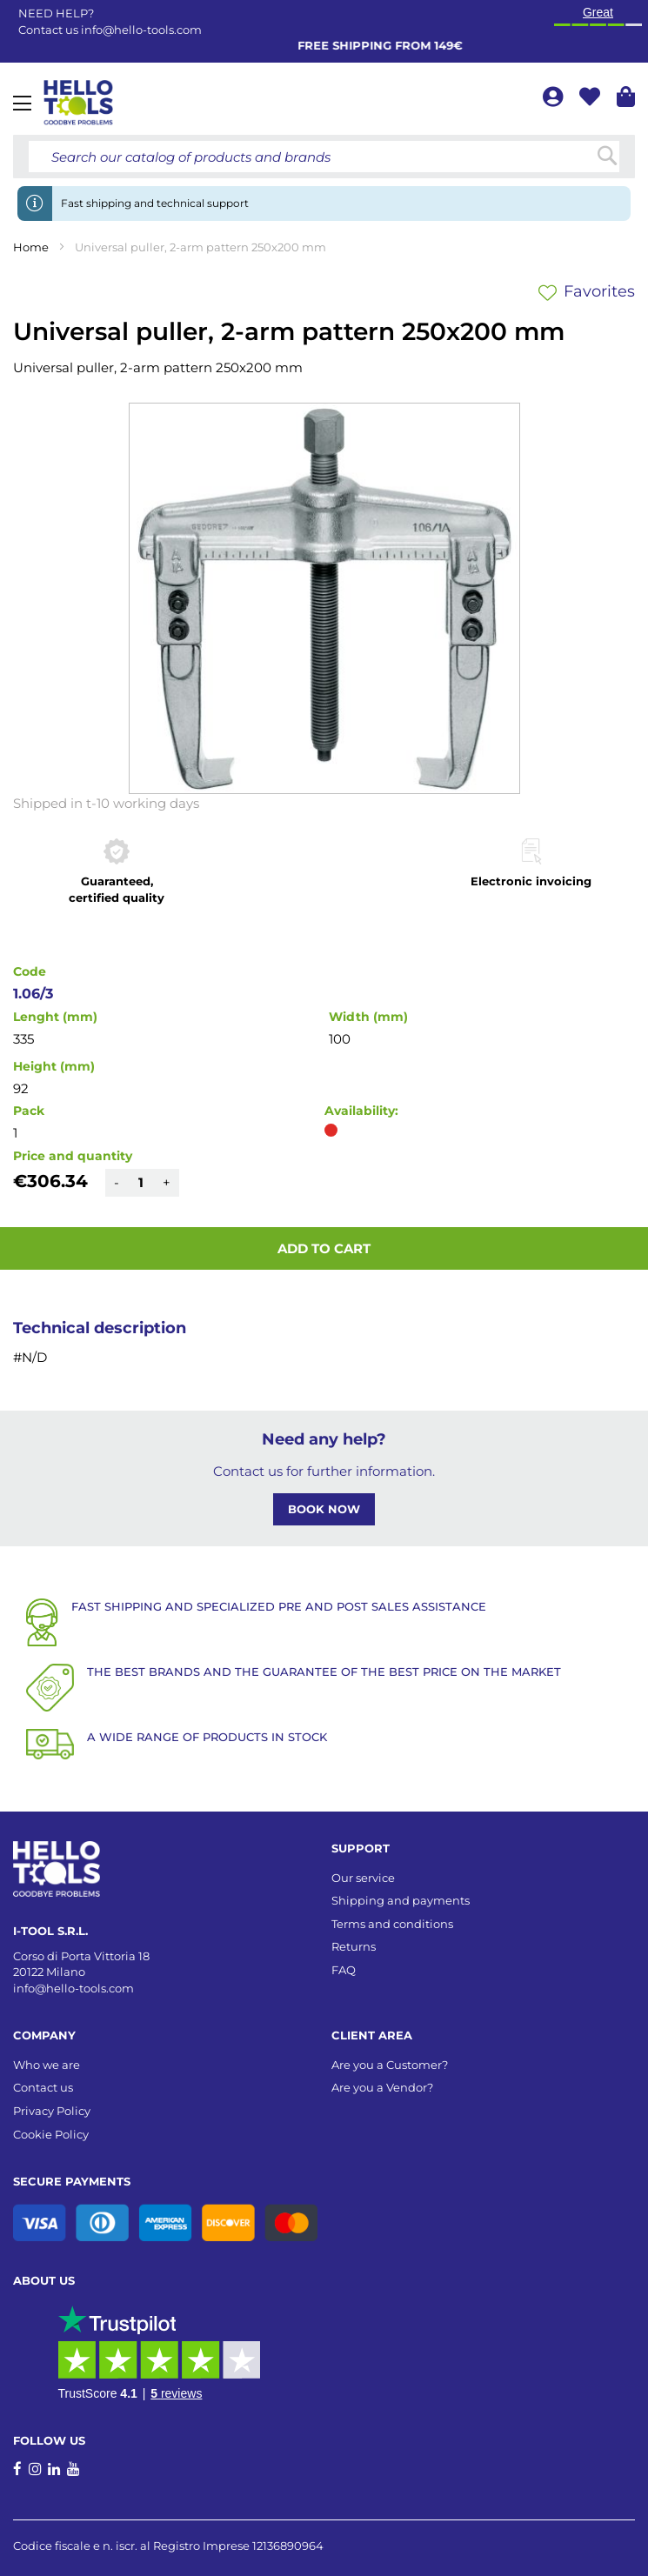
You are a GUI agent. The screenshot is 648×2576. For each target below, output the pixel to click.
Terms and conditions (392, 1924)
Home (31, 247)
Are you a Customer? (389, 2065)
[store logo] (78, 102)
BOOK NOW (324, 1509)
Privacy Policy (51, 2111)
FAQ (343, 1970)
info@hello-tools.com (141, 30)
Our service (363, 1878)
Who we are (46, 2065)
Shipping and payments (400, 1900)
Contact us (43, 2087)
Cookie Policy (51, 2134)
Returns (353, 1946)
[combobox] (324, 156)
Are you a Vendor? (382, 2087)
